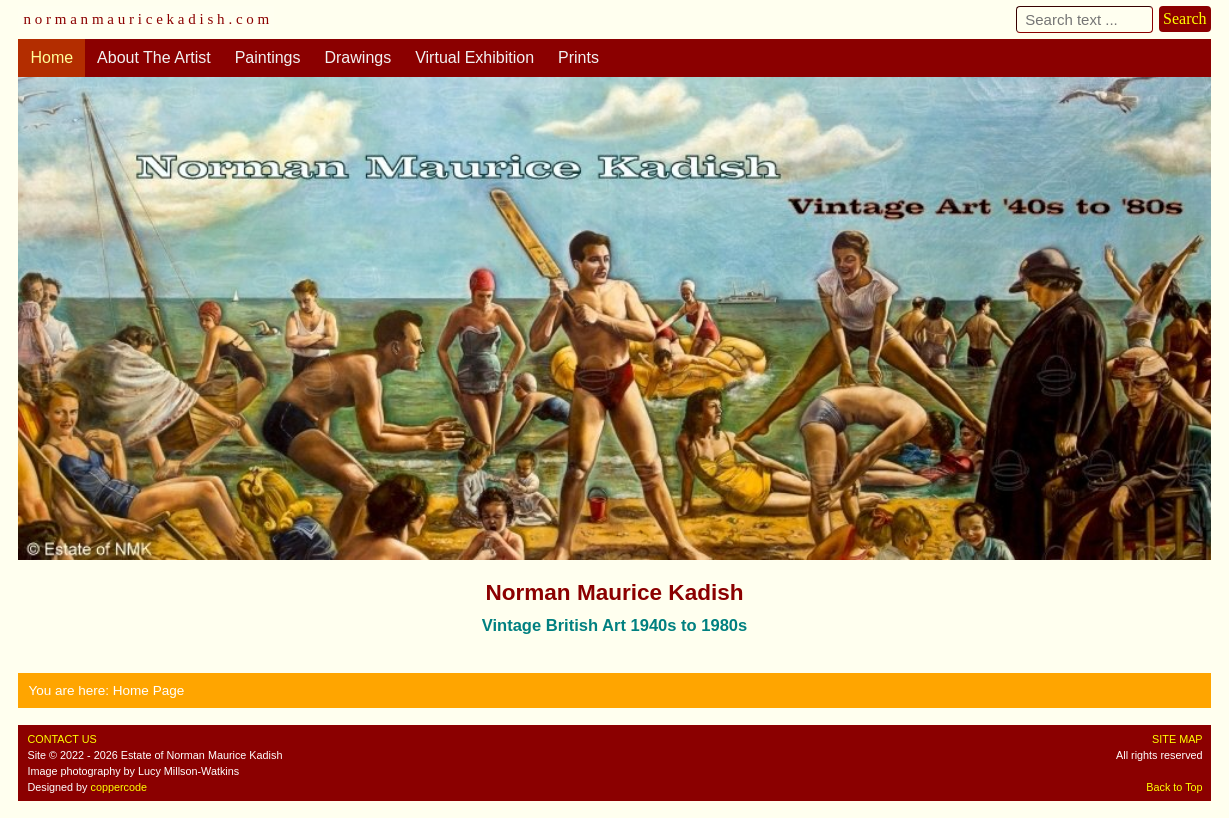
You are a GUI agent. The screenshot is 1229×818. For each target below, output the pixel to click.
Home (51, 57)
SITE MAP (1177, 739)
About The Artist (154, 57)
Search (1185, 18)
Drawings (357, 57)
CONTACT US (61, 739)
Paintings (268, 57)
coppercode (119, 787)
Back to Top (1174, 787)
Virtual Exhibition (474, 57)
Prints (578, 57)
